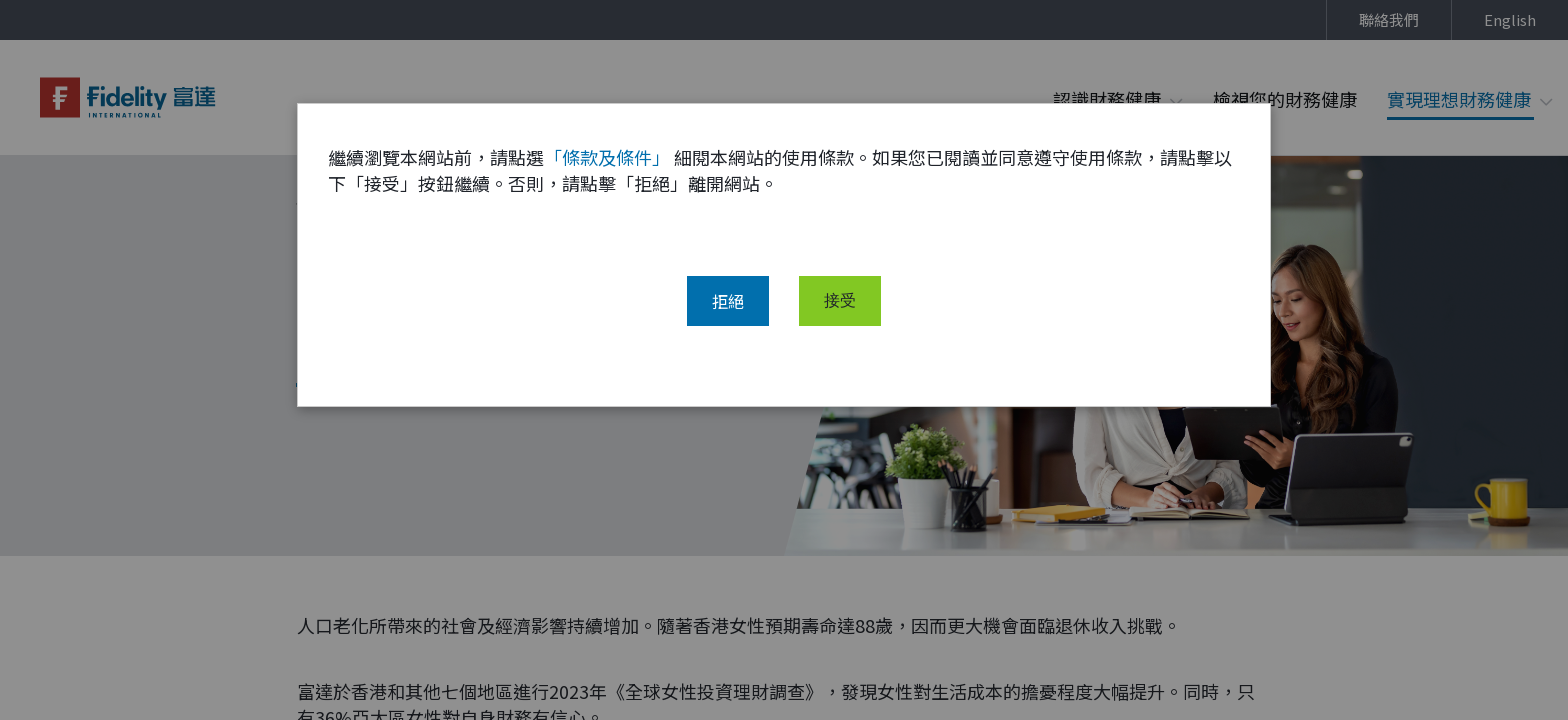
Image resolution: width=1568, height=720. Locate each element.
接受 (840, 317)
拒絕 (728, 317)
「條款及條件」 (607, 173)
